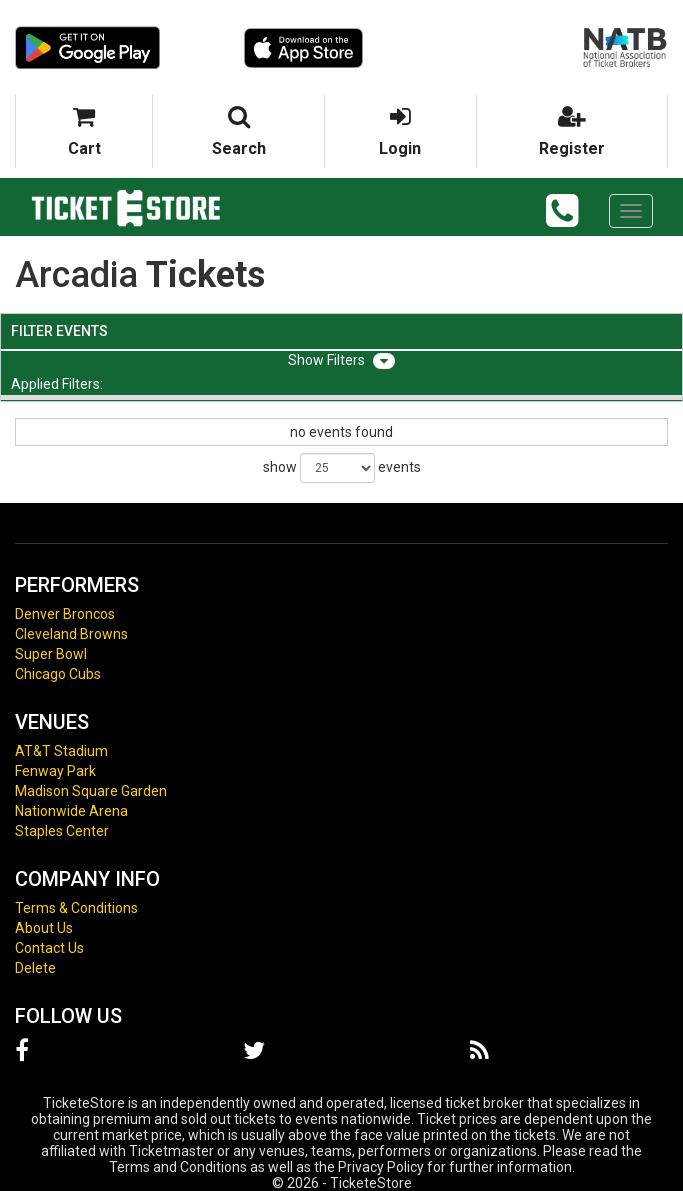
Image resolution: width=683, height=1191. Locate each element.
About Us (44, 928)
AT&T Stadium (61, 751)
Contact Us (49, 948)
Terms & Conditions (76, 908)
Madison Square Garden (91, 791)
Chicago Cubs (58, 674)
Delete (35, 968)
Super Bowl (51, 654)
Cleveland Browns (71, 634)
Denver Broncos (65, 614)
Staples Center (62, 831)
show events (342, 468)
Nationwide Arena (71, 811)
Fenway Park (55, 771)
